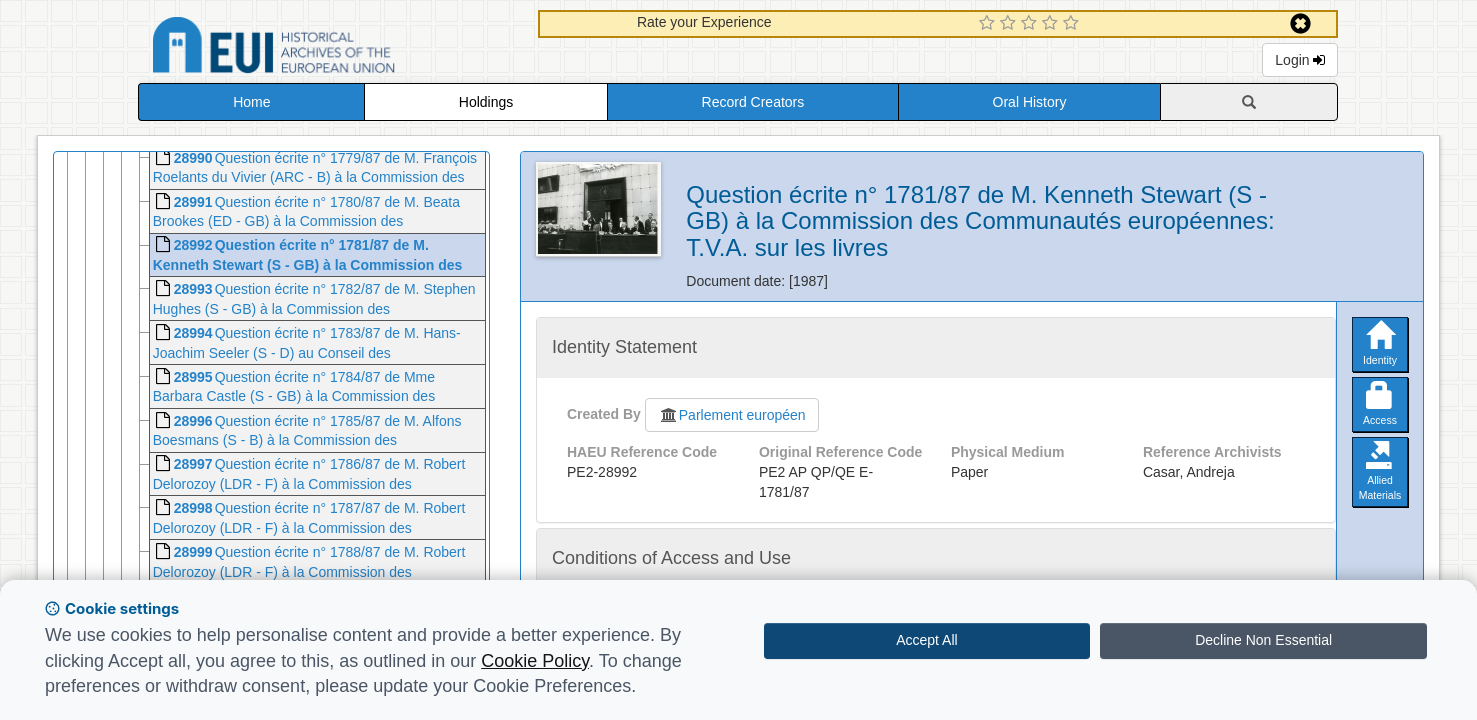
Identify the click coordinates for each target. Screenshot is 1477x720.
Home (251, 102)
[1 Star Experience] (989, 24)
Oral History (1030, 102)
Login (1300, 60)
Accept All (926, 640)
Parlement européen (732, 415)
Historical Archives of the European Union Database (330, 48)
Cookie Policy (535, 661)
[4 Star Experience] (1052, 24)
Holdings (486, 102)
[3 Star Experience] (1031, 24)
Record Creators (753, 102)
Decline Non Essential (1263, 640)
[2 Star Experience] (1010, 24)
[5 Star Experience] (1073, 24)
